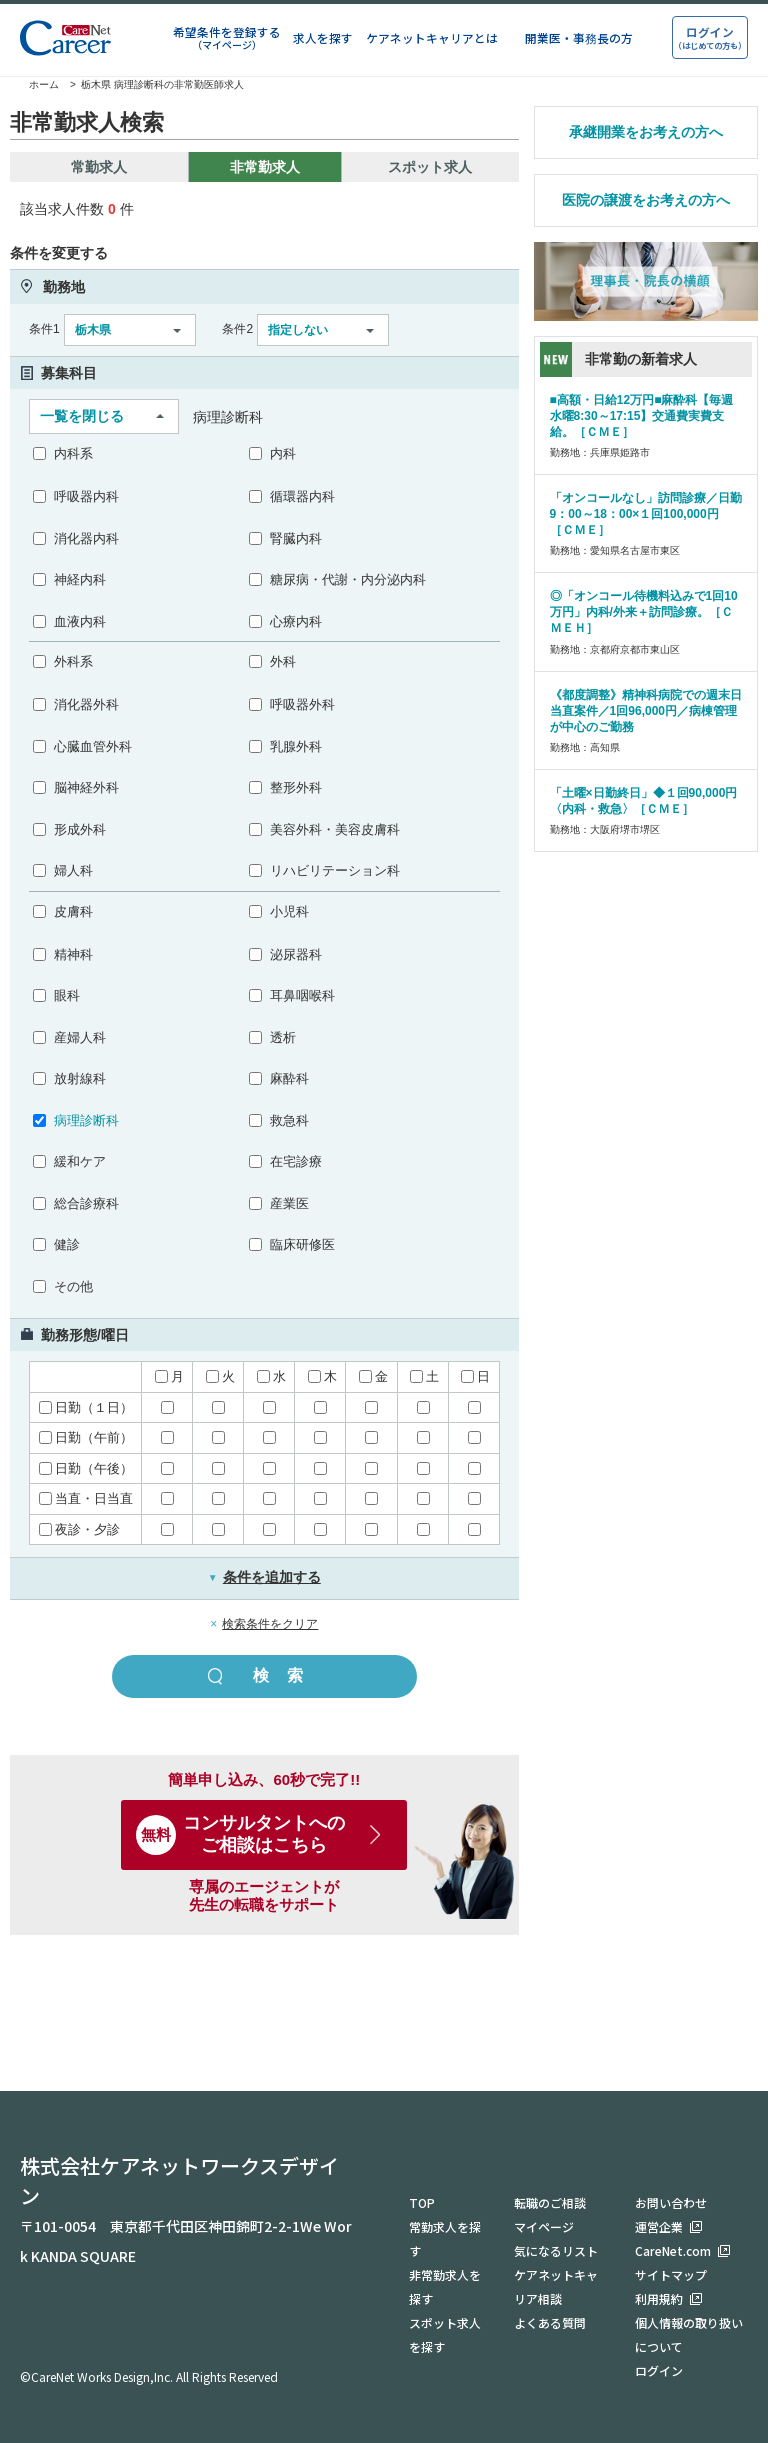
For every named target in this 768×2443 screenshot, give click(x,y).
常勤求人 (99, 167)
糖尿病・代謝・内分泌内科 (348, 579)
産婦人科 (80, 1037)
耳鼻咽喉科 (302, 995)
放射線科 (80, 1078)
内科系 (73, 453)
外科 (283, 661)
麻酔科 (289, 1078)
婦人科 (73, 870)
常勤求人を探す (445, 2238)
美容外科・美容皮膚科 (335, 829)
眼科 (67, 995)
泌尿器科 (296, 954)
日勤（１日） (86, 1407)
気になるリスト (556, 2250)
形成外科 (80, 829)
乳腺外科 (296, 746)
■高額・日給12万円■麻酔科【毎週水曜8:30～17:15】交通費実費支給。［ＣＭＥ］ (642, 416)
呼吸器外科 (302, 704)
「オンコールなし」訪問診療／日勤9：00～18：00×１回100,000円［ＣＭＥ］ (646, 514)
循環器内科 (302, 496)
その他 (73, 1286)
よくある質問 (550, 2322)
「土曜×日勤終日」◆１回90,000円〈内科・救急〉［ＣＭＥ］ (644, 801)
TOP (422, 2202)
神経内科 (80, 579)
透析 (283, 1037)
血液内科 (80, 621)
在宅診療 (296, 1161)
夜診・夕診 (79, 1529)
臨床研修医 (302, 1244)
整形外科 (296, 787)
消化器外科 (86, 704)
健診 (67, 1244)
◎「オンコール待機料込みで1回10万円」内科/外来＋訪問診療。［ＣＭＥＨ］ (644, 612)
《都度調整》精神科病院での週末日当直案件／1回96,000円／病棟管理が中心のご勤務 (646, 711)
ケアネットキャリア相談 (556, 2286)
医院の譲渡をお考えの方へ (646, 200)
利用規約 (659, 2298)
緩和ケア (80, 1161)
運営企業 (659, 2226)
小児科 (289, 911)
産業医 (289, 1203)
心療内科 (296, 621)
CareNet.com (673, 2250)
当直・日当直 (86, 1498)
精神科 (73, 954)
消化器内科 (86, 538)
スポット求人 (430, 167)
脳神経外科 (86, 787)
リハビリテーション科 (335, 870)
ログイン (659, 2370)
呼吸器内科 (86, 496)
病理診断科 (86, 1120)
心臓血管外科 (93, 746)
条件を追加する (264, 1577)
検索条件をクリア (270, 1624)
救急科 (289, 1120)
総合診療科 (86, 1203)
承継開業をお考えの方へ (646, 132)
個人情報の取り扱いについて (689, 2334)
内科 (283, 453)
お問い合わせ (671, 2202)
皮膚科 (73, 911)
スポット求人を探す (445, 2334)
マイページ (544, 2226)
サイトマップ (671, 2274)
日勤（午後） (86, 1468)
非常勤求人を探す (445, 2286)
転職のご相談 (550, 2202)
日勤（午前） (86, 1437)
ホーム (34, 84)
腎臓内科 (296, 538)
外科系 (73, 661)
